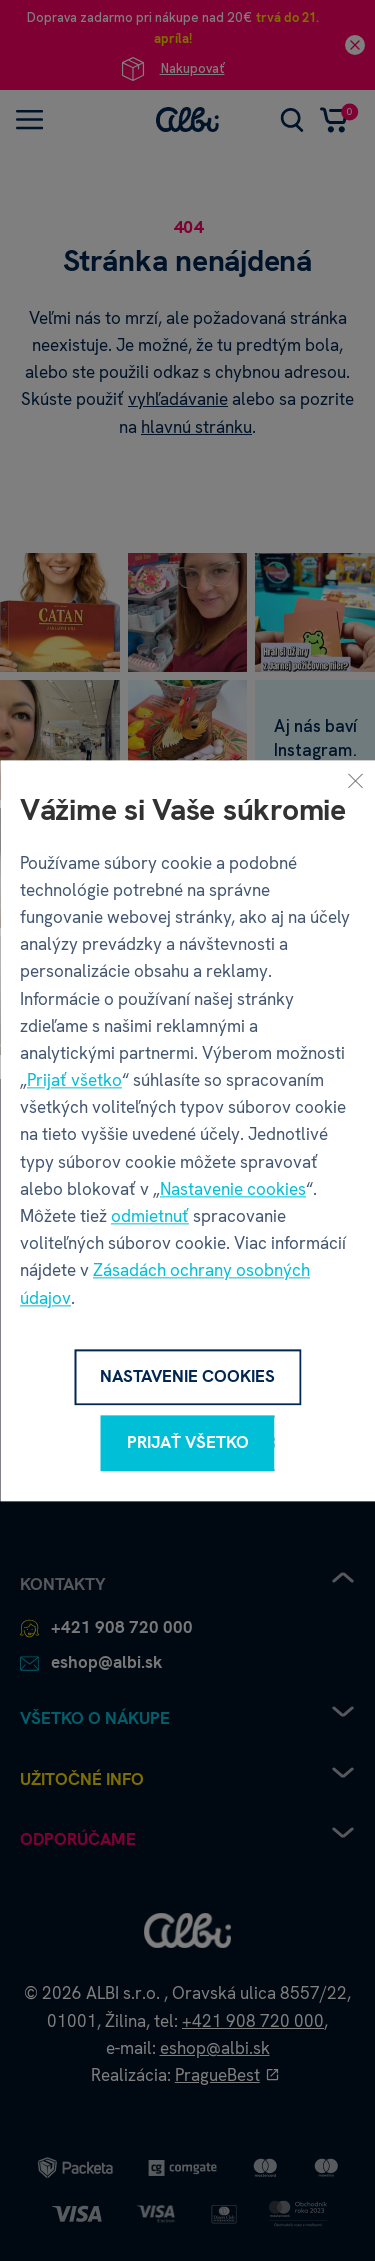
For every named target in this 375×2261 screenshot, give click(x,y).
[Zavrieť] (355, 780)
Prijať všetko (74, 1080)
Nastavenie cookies (233, 1189)
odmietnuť (150, 1216)
